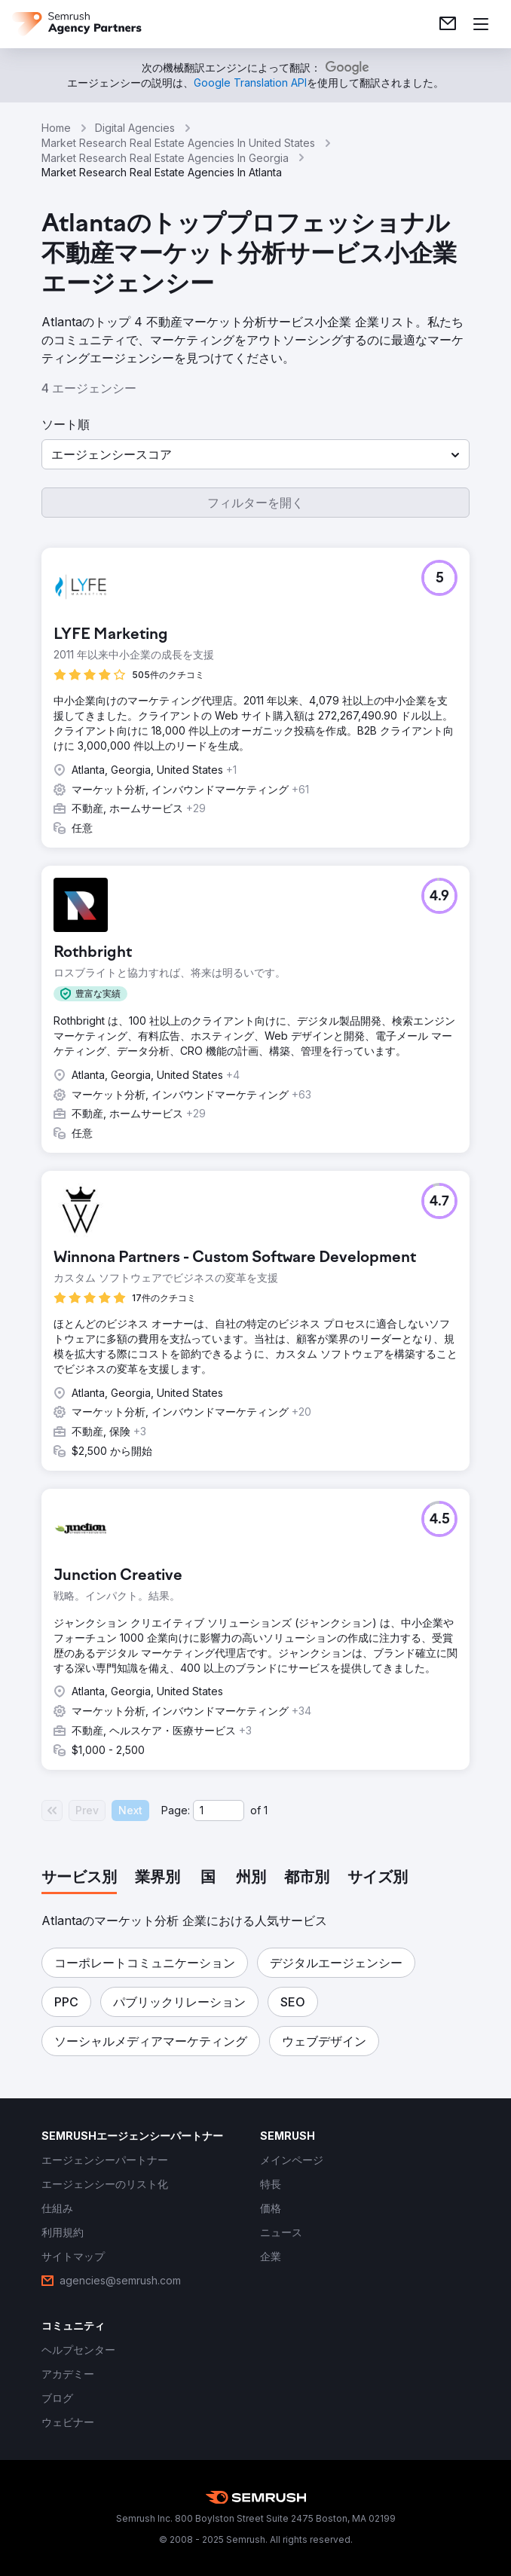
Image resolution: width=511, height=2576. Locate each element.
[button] (255, 454)
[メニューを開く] (481, 24)
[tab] (79, 1878)
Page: (175, 1810)
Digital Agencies (135, 127)
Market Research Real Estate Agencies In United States (178, 142)
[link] (448, 24)
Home (56, 127)
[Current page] (218, 1810)
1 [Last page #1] (266, 1810)
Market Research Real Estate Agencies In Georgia (165, 157)
